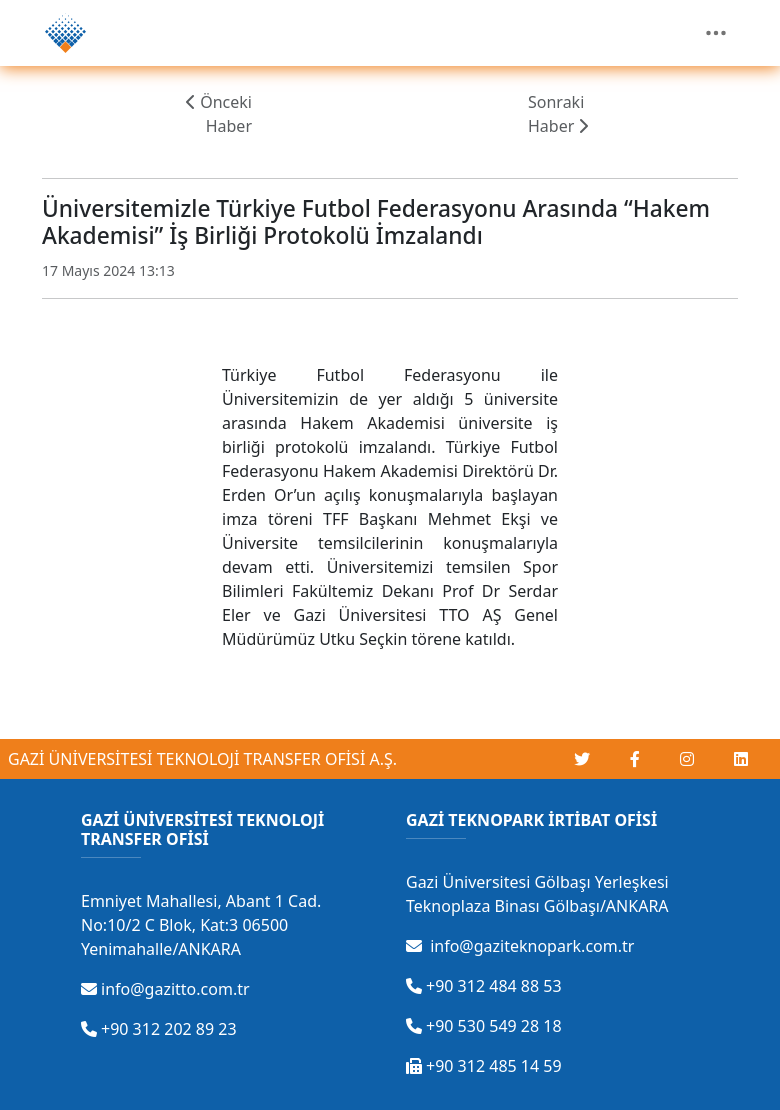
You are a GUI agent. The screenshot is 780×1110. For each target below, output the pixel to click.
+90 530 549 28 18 (484, 1026)
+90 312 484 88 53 (484, 986)
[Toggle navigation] (716, 33)
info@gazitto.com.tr (165, 989)
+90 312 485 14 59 (484, 1066)
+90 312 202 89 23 (159, 1029)
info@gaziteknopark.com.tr (520, 946)
